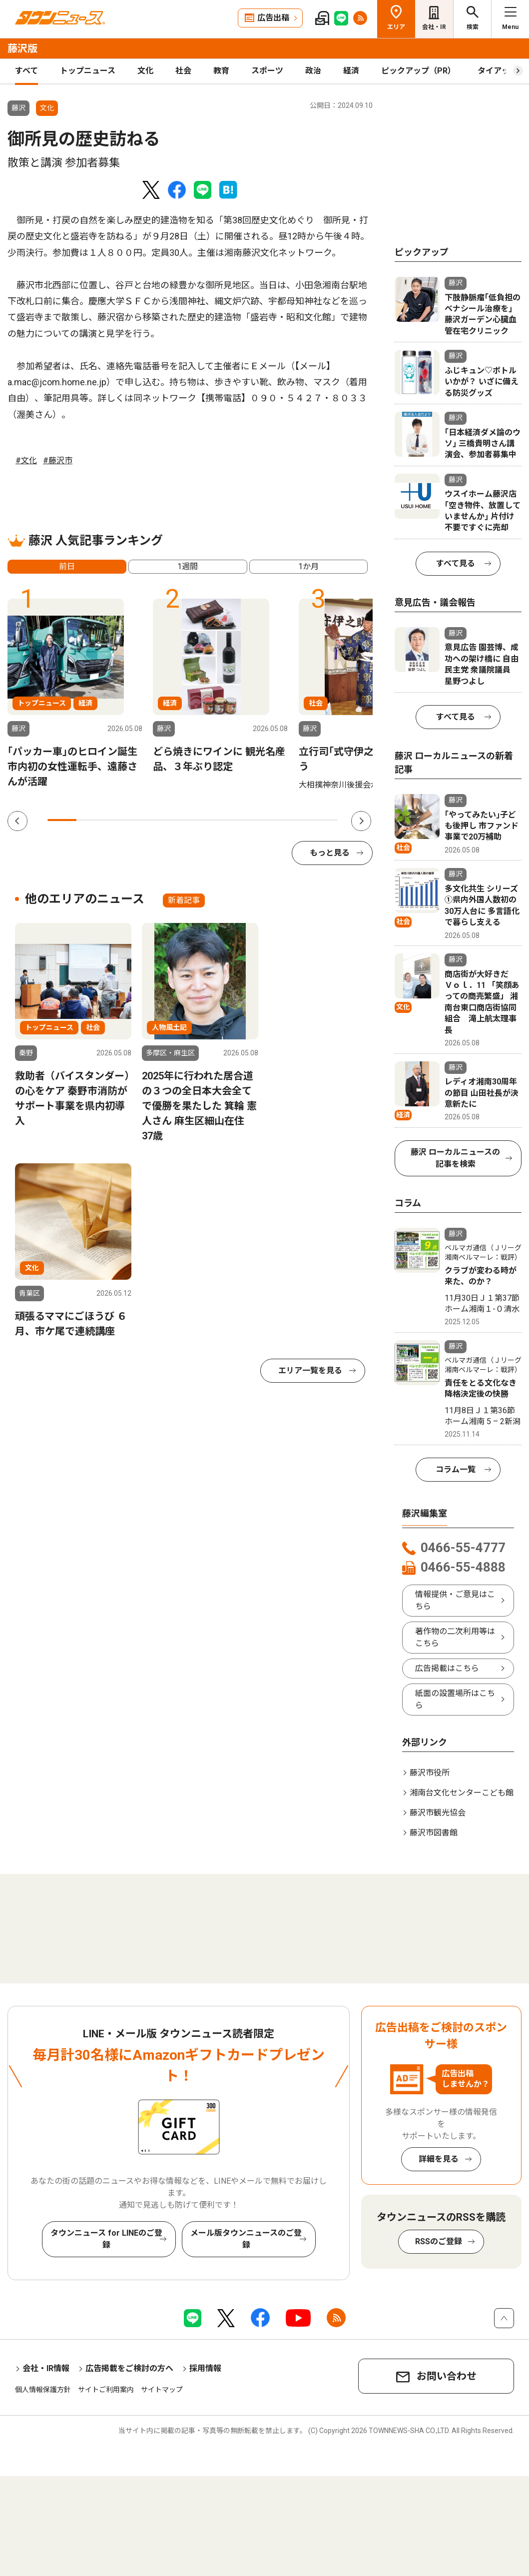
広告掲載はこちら (447, 1668)
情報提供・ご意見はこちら (455, 1600)
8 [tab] (265, 820)
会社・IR (434, 26)
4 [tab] (148, 820)
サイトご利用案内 (106, 2390)
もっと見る (330, 853)
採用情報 (205, 2368)
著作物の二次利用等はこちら (455, 1637)
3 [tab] (119, 820)
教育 (221, 70)
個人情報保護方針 (43, 2390)
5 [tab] (178, 820)
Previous (17, 821)
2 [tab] (90, 820)
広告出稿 (273, 17)
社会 (183, 70)
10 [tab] (323, 820)
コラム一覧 (456, 1469)
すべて (26, 70)
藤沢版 (22, 48)
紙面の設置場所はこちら (455, 1699)
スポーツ (267, 70)
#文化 (26, 460)
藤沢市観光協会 (438, 1812)
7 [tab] (236, 820)
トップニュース (87, 70)
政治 (313, 70)
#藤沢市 (57, 460)
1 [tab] (61, 820)
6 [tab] (207, 820)
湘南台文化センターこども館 (462, 1792)
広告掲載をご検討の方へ (129, 2368)
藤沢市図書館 (434, 1832)
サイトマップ (162, 2390)
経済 (351, 70)
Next (361, 821)
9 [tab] (294, 820)
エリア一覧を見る (310, 1370)
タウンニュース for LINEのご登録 (106, 2239)
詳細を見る (439, 2159)
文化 (145, 70)
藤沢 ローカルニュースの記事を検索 (455, 1158)
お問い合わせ (447, 2376)
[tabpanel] (74, 694)
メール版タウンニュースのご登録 (246, 2239)
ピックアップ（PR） (418, 70)
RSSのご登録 (438, 2241)
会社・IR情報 (45, 2368)
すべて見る (455, 563)
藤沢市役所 (430, 1772)
